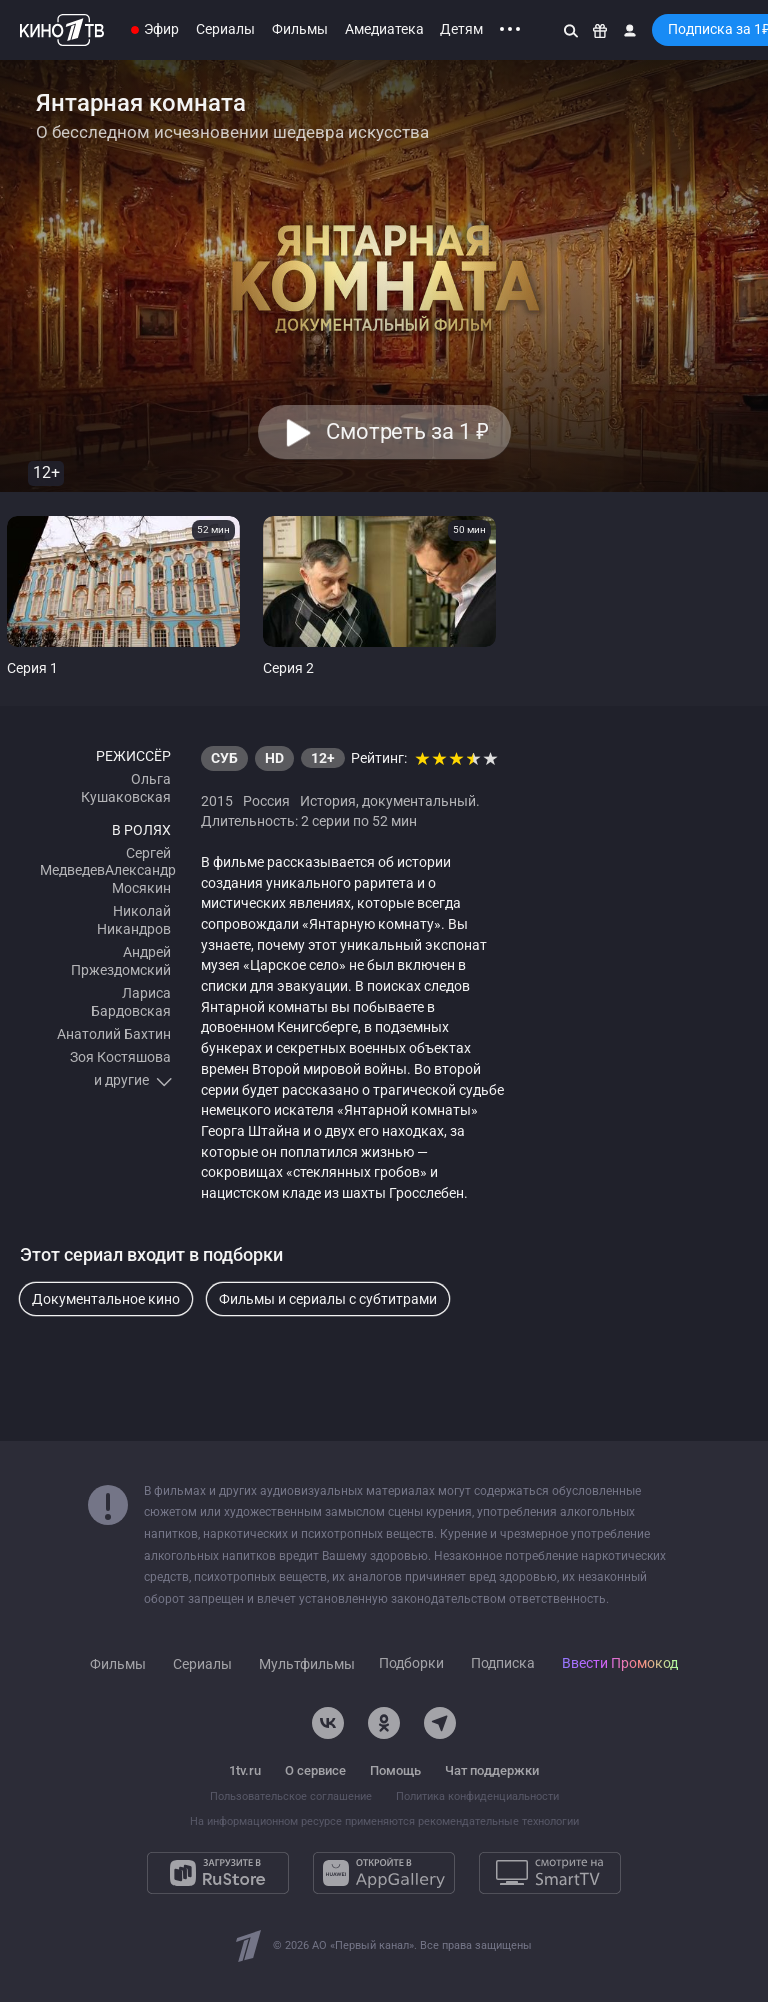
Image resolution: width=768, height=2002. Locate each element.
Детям (461, 29)
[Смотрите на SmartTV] (550, 1873)
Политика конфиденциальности (477, 1796)
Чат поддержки (492, 1770)
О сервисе (315, 1770)
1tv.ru (245, 1770)
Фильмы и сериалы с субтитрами (328, 1299)
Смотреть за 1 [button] (406, 431)
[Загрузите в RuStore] (218, 1873)
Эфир (161, 29)
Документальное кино (106, 1299)
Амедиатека (384, 29)
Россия (266, 801)
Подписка (503, 1663)
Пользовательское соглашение (291, 1796)
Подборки (411, 1663)
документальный (419, 801)
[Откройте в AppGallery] (384, 1873)
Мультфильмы (307, 1664)
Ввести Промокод (620, 1663)
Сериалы (225, 29)
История (328, 801)
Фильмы (300, 29)
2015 (217, 801)
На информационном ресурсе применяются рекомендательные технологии (384, 1821)
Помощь (395, 1770)
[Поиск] (571, 30)
